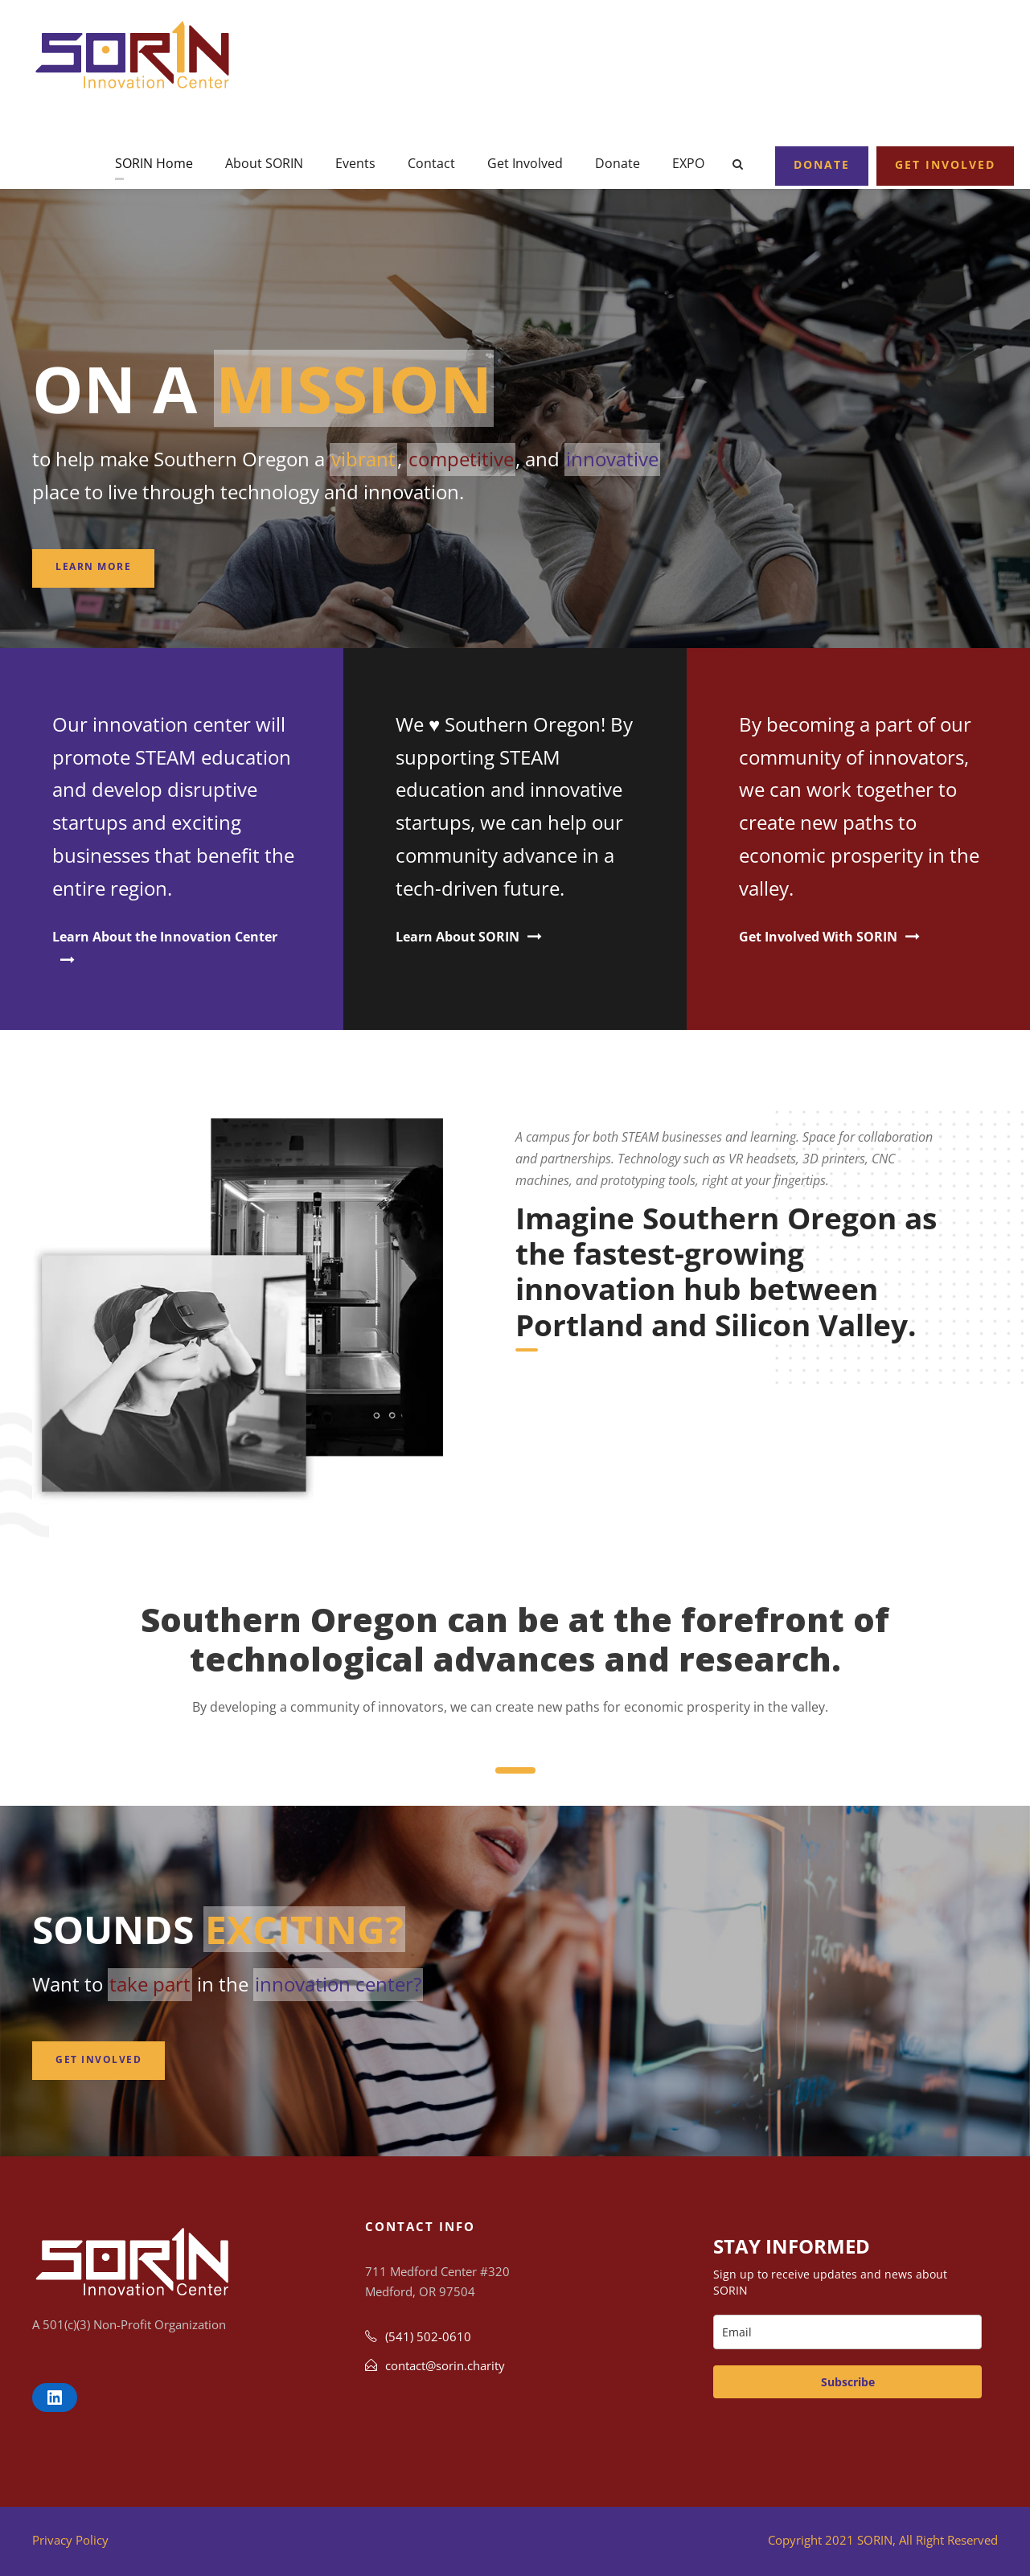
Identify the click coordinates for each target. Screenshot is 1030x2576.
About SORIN (264, 163)
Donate (617, 163)
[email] (847, 2332)
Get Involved (525, 163)
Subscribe (848, 2381)
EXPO (688, 163)
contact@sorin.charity (445, 2365)
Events (355, 163)
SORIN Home (154, 163)
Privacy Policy (70, 2540)
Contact (431, 163)
